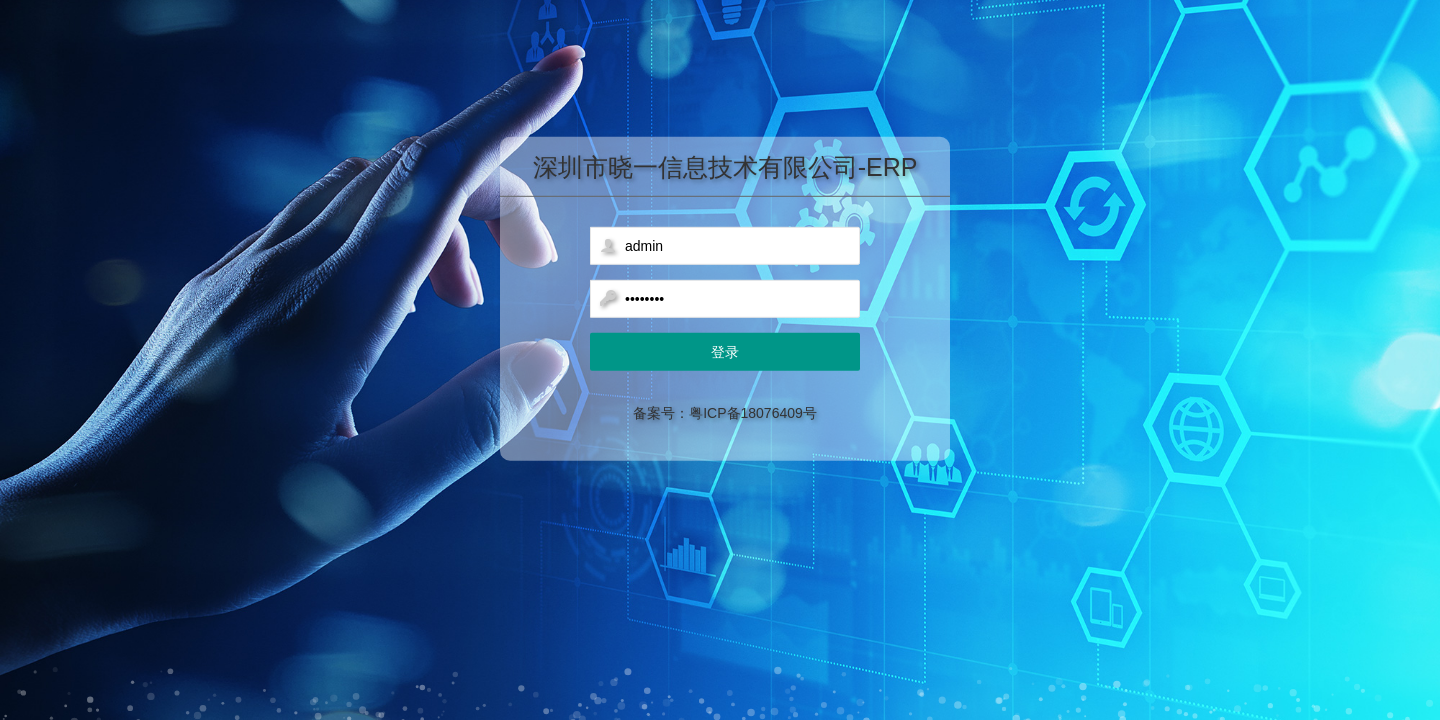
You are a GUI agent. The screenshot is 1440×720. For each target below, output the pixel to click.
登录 (725, 352)
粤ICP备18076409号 (753, 413)
